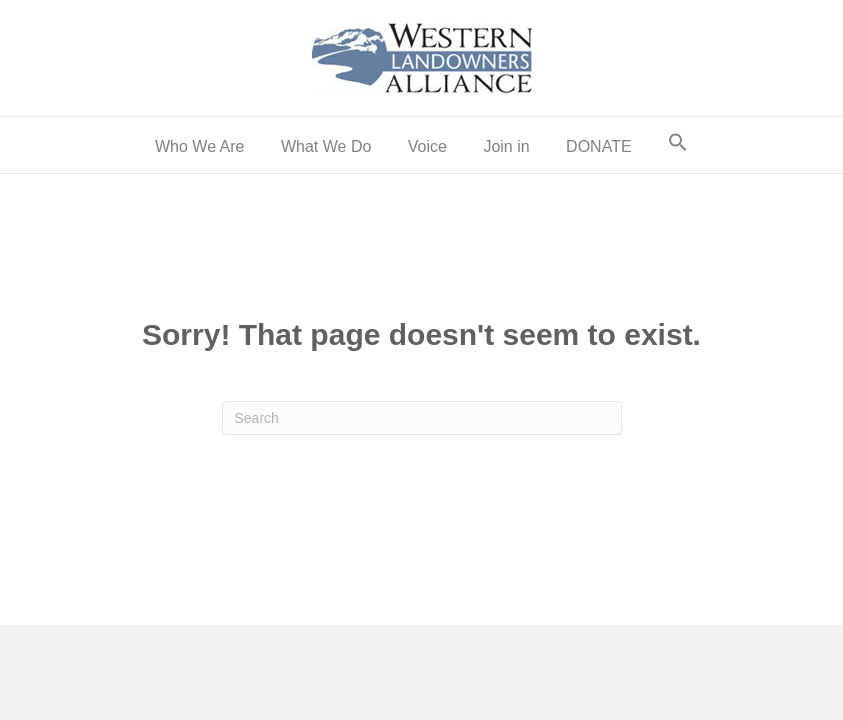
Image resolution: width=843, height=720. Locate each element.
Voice (427, 146)
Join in (506, 146)
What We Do (326, 146)
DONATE (598, 146)
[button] (678, 145)
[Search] (422, 418)
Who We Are (200, 146)
